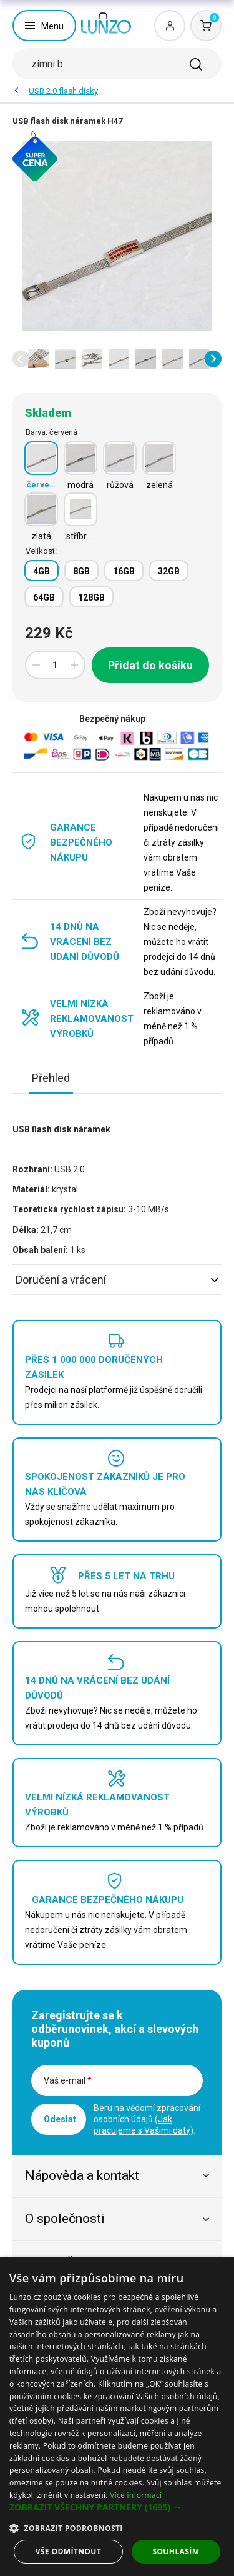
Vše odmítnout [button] (68, 2551)
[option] (38, 358)
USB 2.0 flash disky (63, 91)
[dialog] (117, 2416)
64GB (44, 597)
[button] (20, 359)
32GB (169, 571)
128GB (91, 597)
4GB (41, 571)
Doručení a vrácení (117, 1279)
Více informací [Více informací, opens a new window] (136, 2495)
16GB (124, 571)
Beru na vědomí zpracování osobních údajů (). (147, 2119)
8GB (81, 571)
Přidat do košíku (150, 665)
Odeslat (60, 2119)
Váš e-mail (68, 2080)
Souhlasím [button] (175, 2551)
